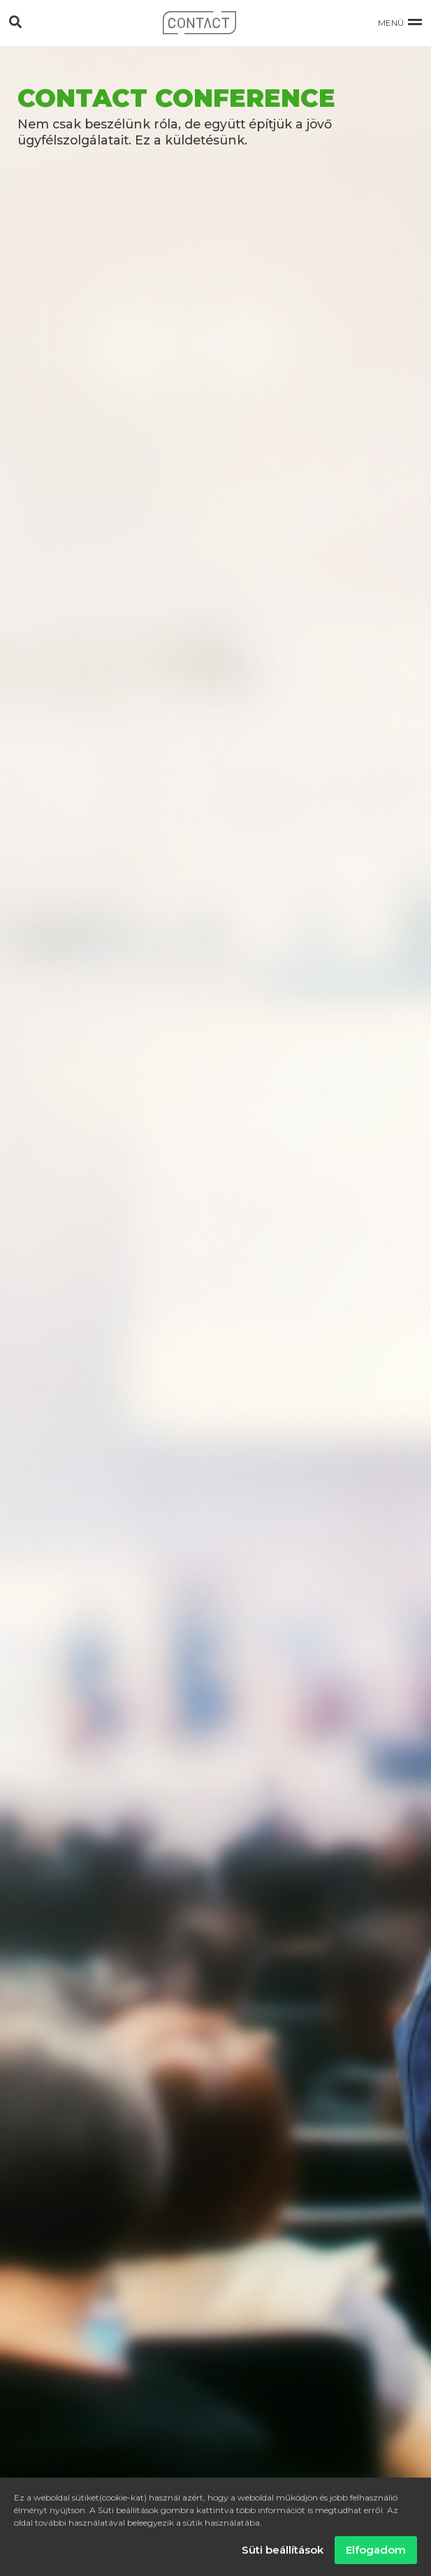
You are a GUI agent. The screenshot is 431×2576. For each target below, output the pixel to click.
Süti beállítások (282, 2552)
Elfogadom (376, 2552)
